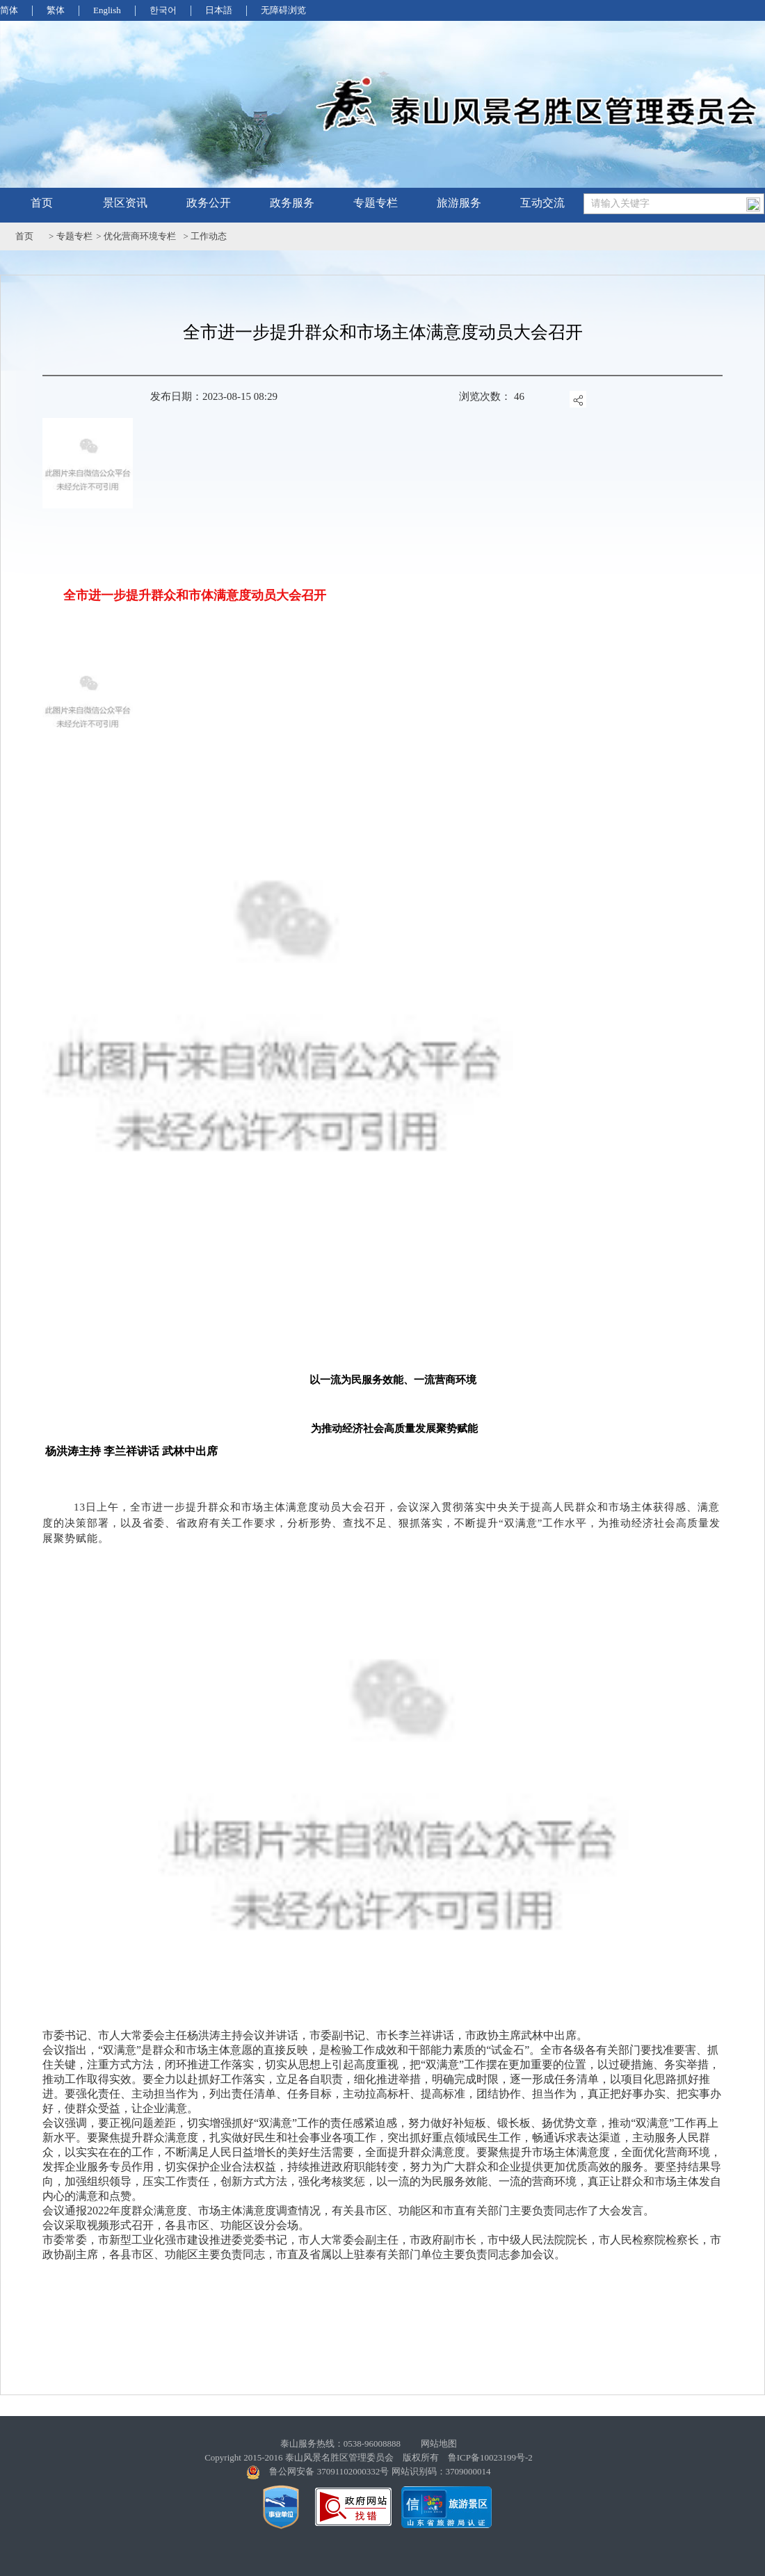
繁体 (56, 10)
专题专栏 (375, 202)
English (107, 10)
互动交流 (542, 202)
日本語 (218, 10)
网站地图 (439, 2443)
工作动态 (209, 236)
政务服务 (292, 202)
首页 (42, 202)
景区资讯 (125, 202)
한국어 (163, 10)
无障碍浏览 (283, 10)
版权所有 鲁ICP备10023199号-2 (468, 2457)
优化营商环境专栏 (140, 236)
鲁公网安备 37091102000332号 (329, 2471)
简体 (9, 10)
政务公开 (208, 202)
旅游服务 (459, 202)
